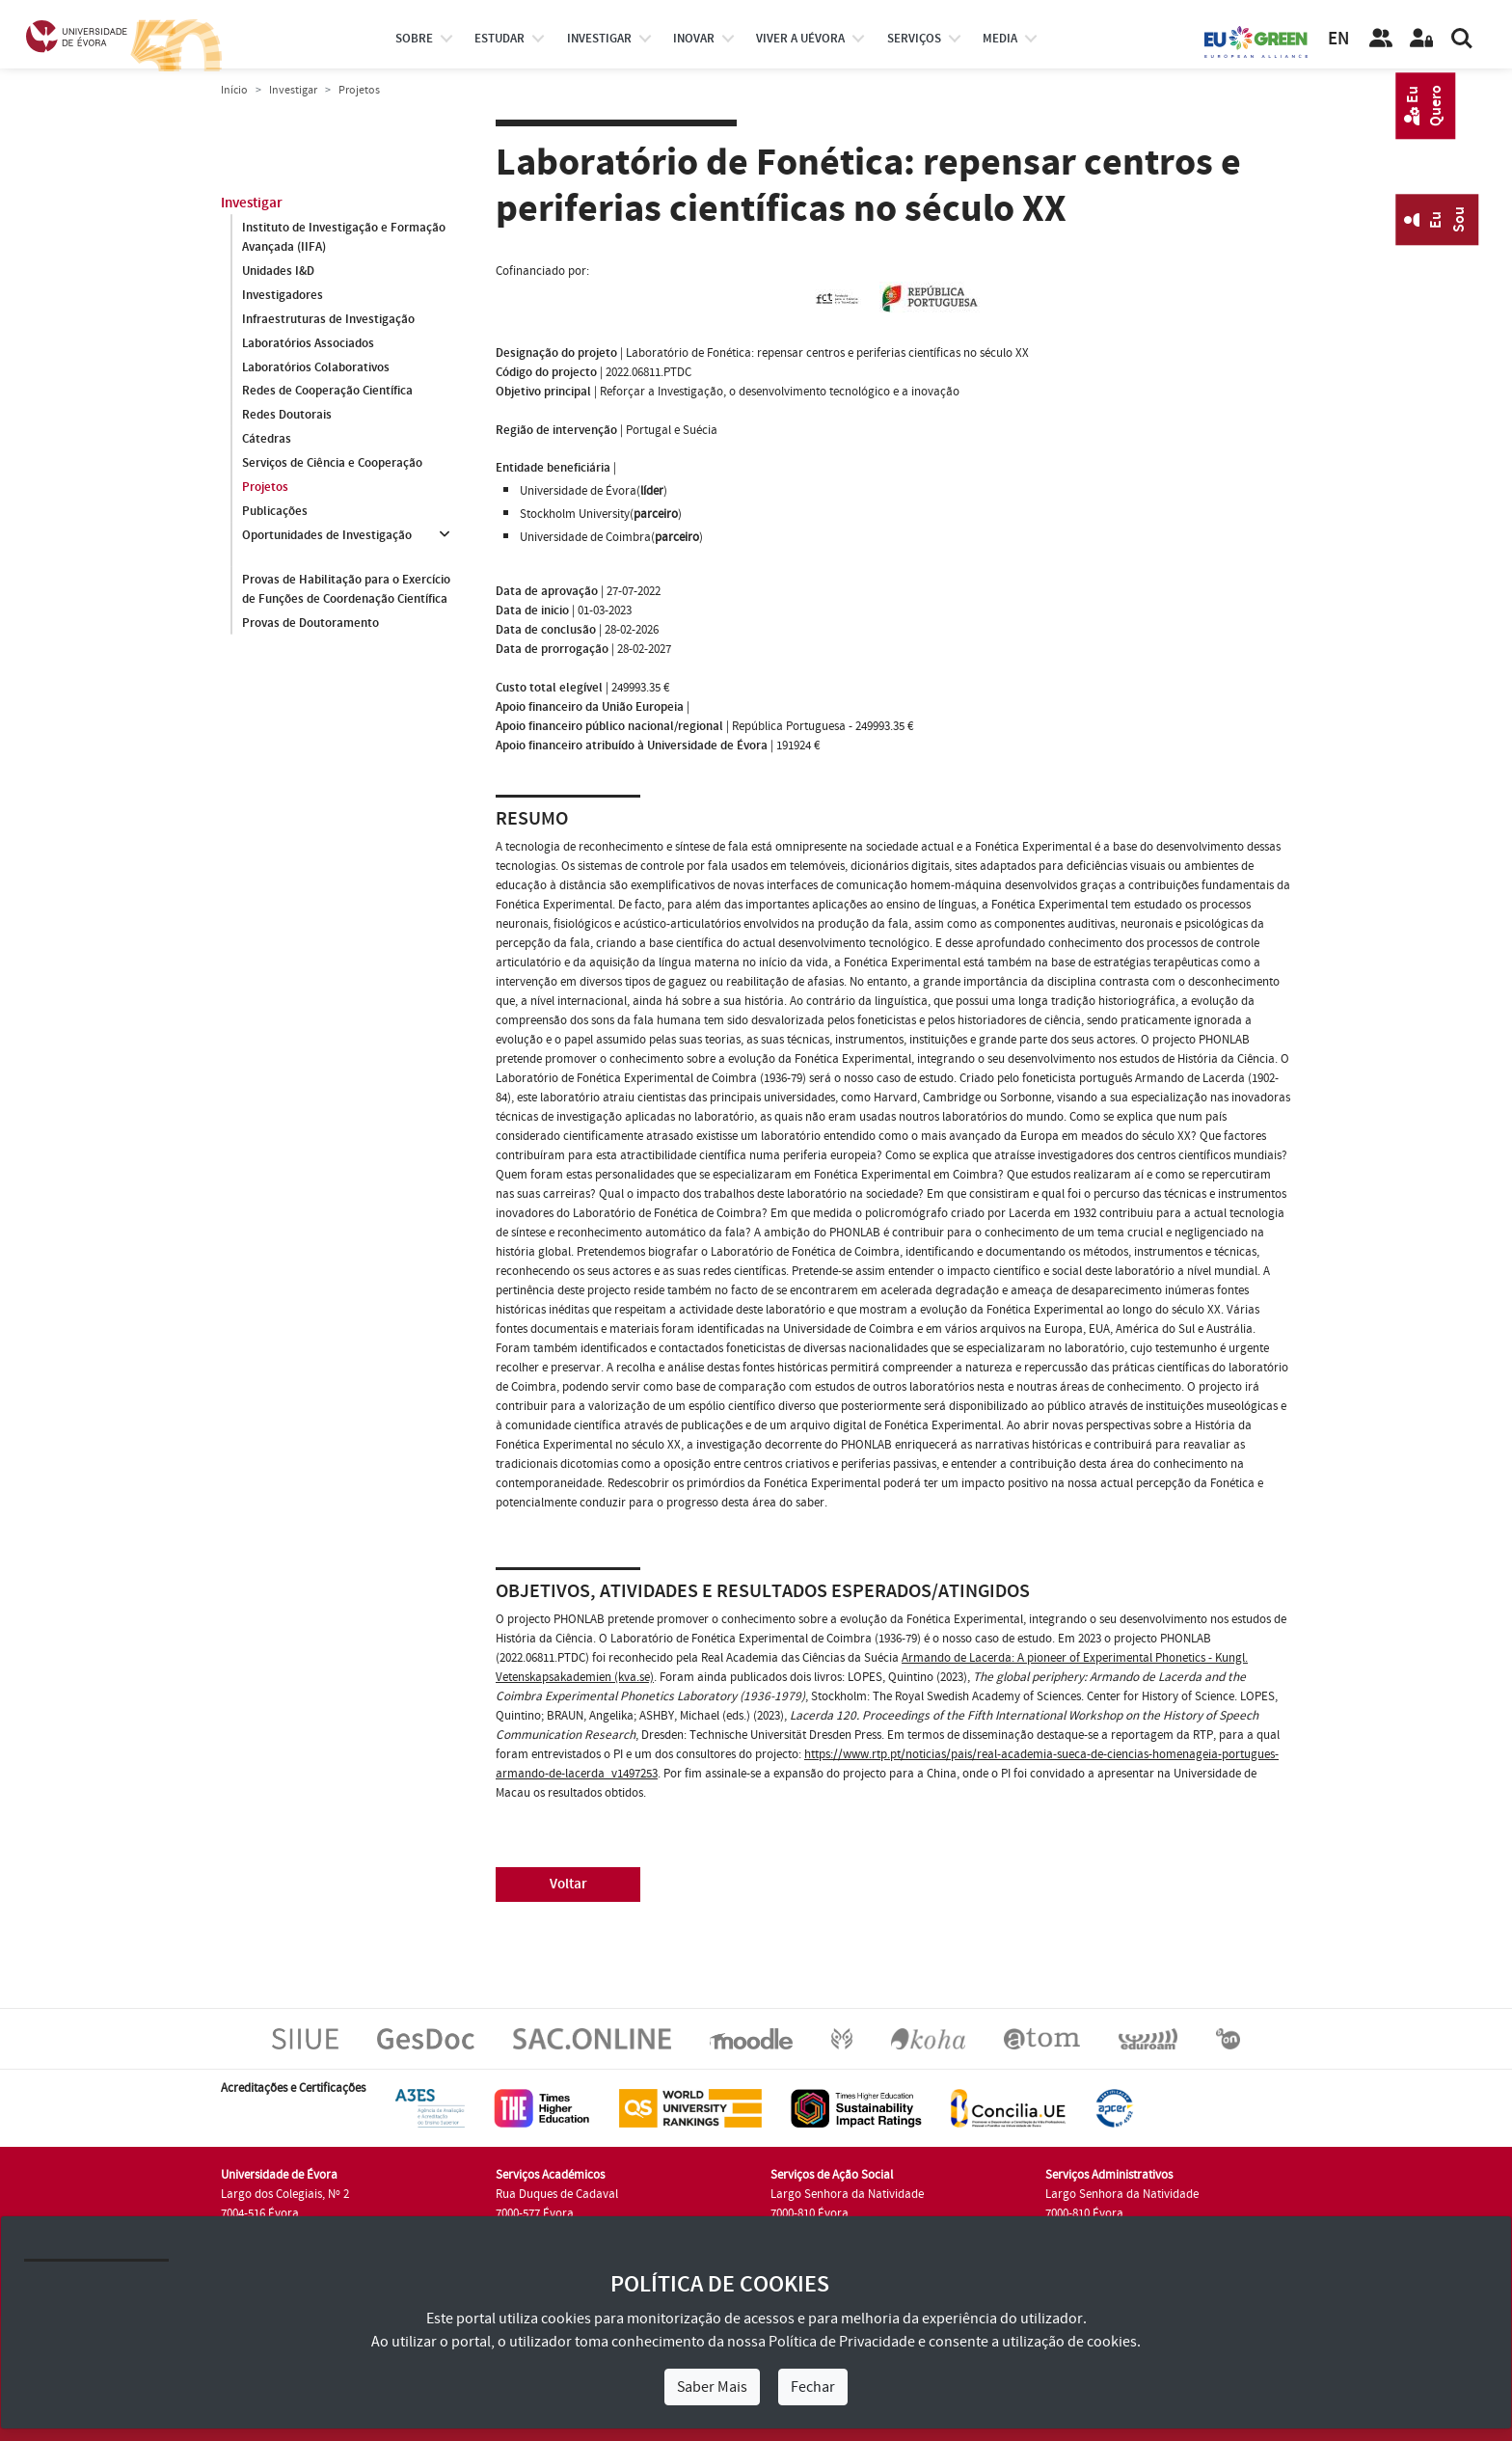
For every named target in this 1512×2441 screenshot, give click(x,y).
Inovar (694, 38)
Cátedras (266, 439)
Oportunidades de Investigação (327, 536)
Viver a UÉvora (800, 38)
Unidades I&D (278, 271)
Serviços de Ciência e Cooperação (332, 464)
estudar (499, 38)
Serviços (914, 38)
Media (1000, 38)
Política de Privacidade (842, 2341)
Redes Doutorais (287, 415)
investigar (599, 38)
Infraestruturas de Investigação (328, 319)
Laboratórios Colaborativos (316, 367)
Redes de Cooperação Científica (327, 391)
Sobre (414, 38)
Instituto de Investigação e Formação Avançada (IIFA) (344, 237)
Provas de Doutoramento (310, 623)
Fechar (813, 2387)
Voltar (568, 1884)
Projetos (265, 488)
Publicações (275, 512)
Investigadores (282, 295)
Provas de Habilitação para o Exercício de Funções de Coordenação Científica (346, 589)
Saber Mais (712, 2387)
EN (1338, 39)
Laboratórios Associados (308, 343)
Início (234, 90)
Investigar (293, 90)
